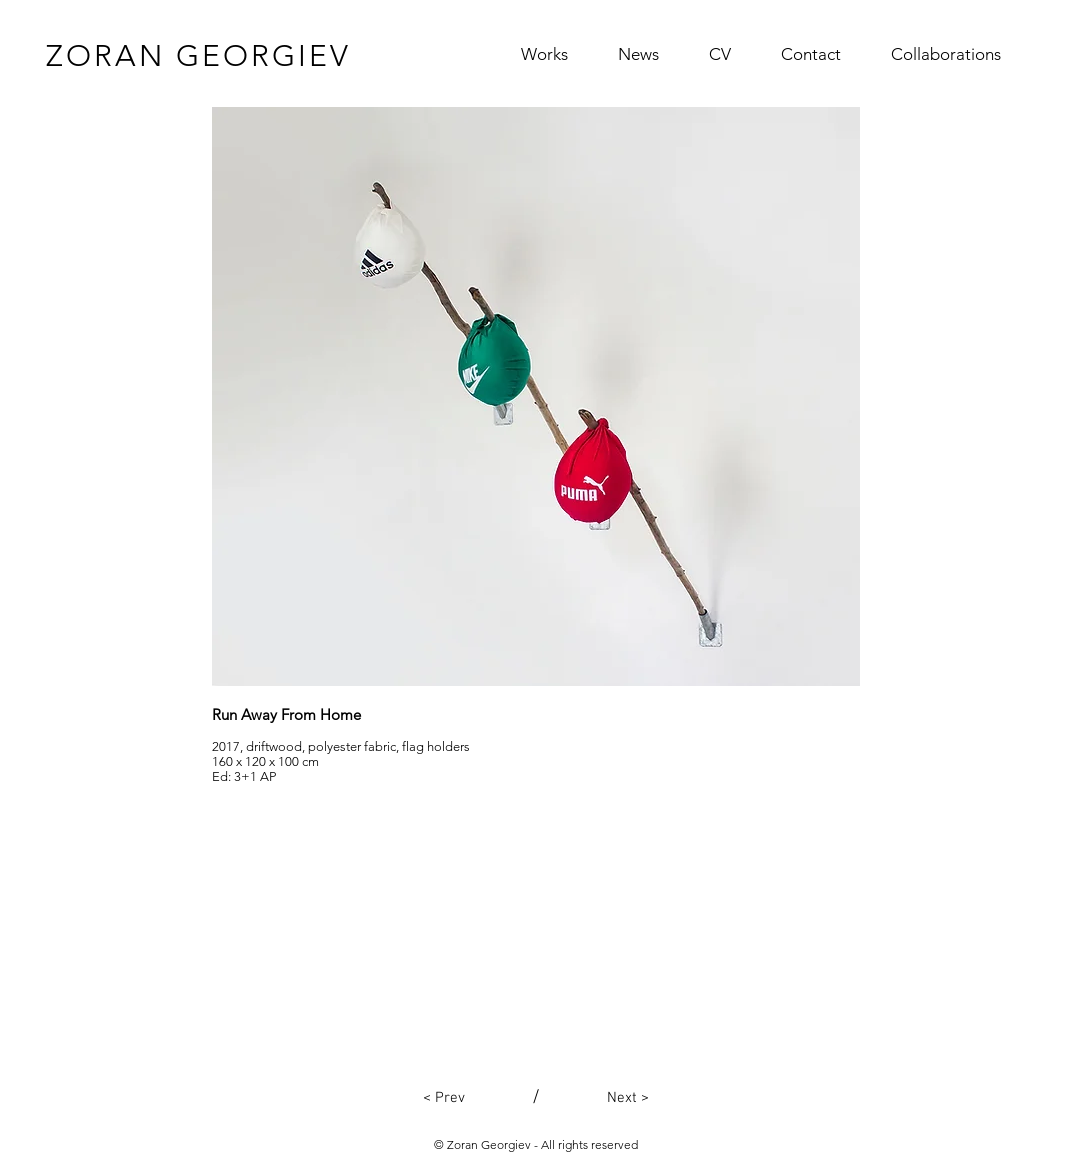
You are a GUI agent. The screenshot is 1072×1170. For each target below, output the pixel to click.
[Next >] (628, 1098)
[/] (536, 1098)
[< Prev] (444, 1098)
